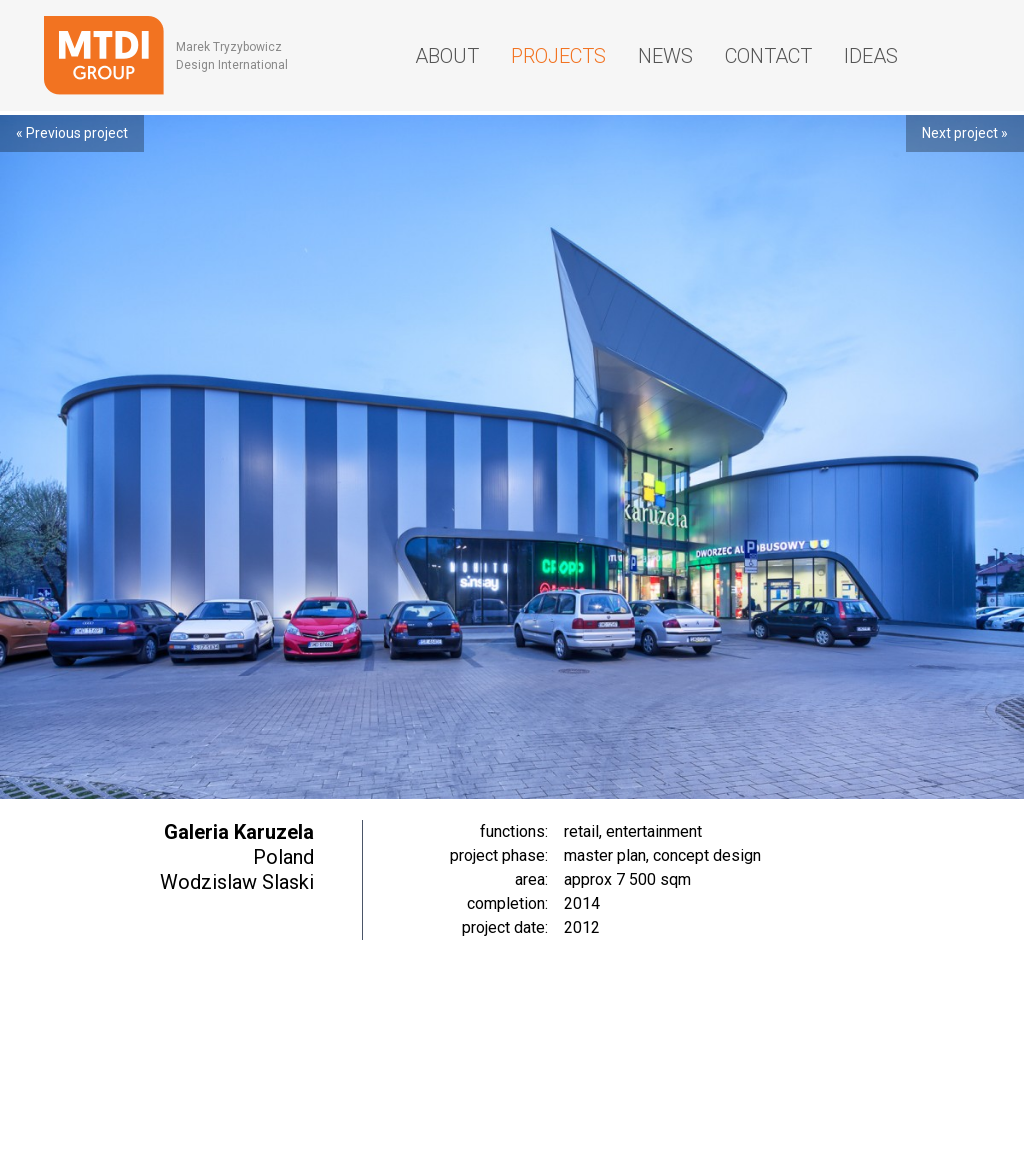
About (447, 56)
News (665, 56)
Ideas (871, 56)
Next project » (965, 133)
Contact (768, 56)
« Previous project (72, 133)
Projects (558, 56)
